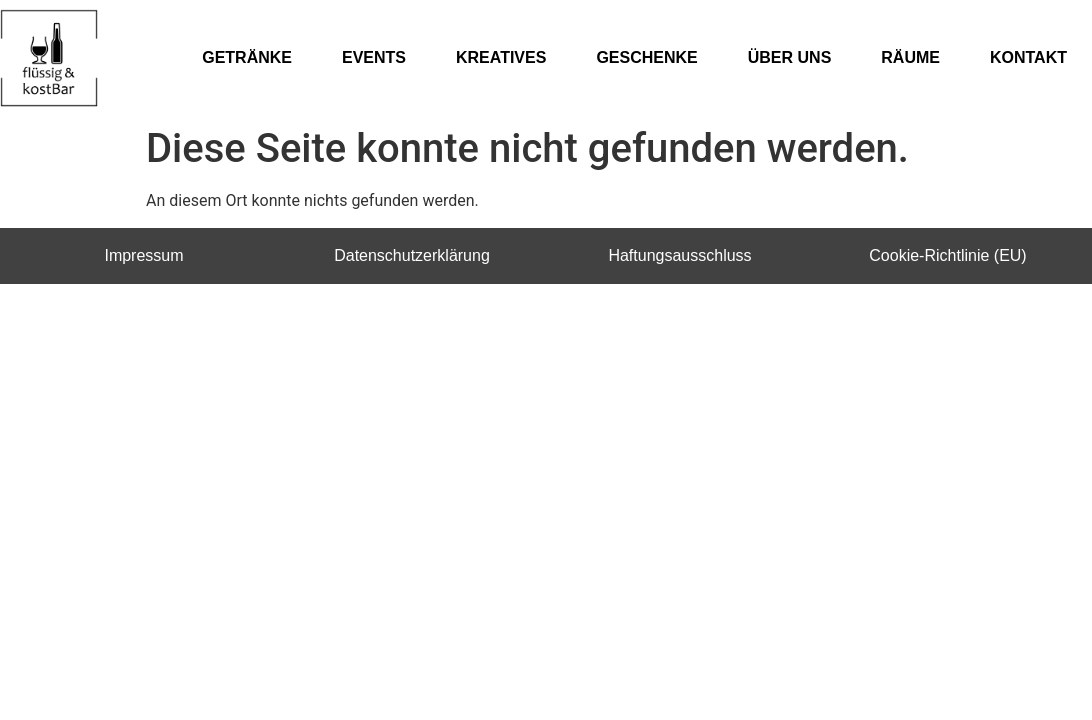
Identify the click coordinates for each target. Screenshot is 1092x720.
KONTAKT (1028, 57)
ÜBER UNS (790, 57)
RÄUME (910, 57)
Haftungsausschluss (679, 255)
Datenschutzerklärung (412, 255)
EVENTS (374, 57)
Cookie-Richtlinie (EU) (947, 255)
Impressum (143, 255)
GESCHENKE (646, 57)
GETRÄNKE (247, 57)
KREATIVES (501, 57)
